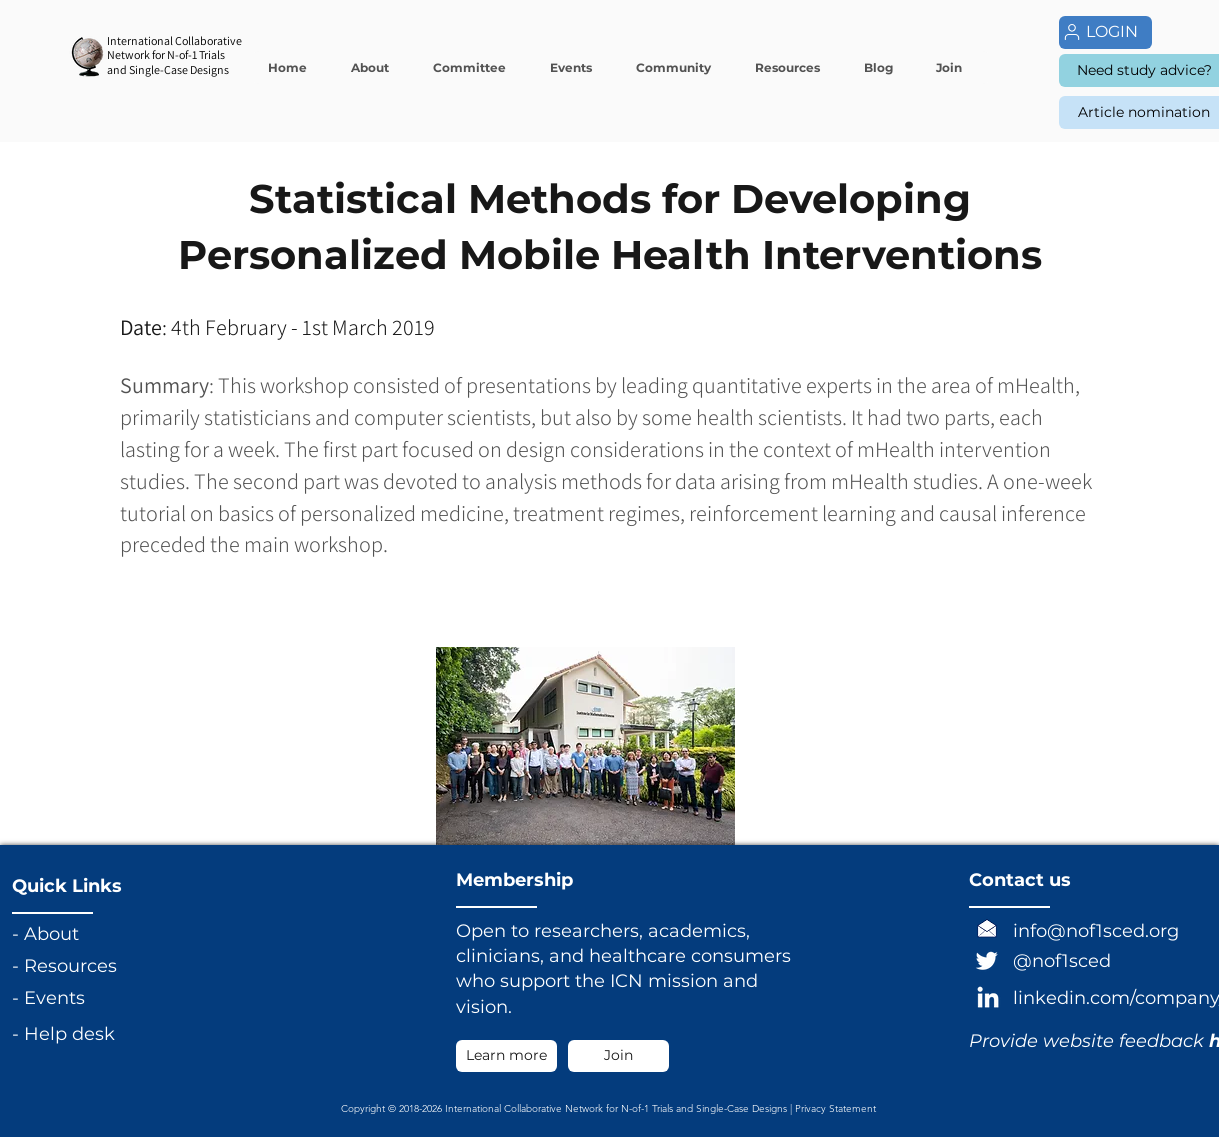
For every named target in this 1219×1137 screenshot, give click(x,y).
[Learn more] (506, 1056)
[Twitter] (987, 960)
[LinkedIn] (988, 999)
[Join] (618, 1056)
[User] (1072, 32)
